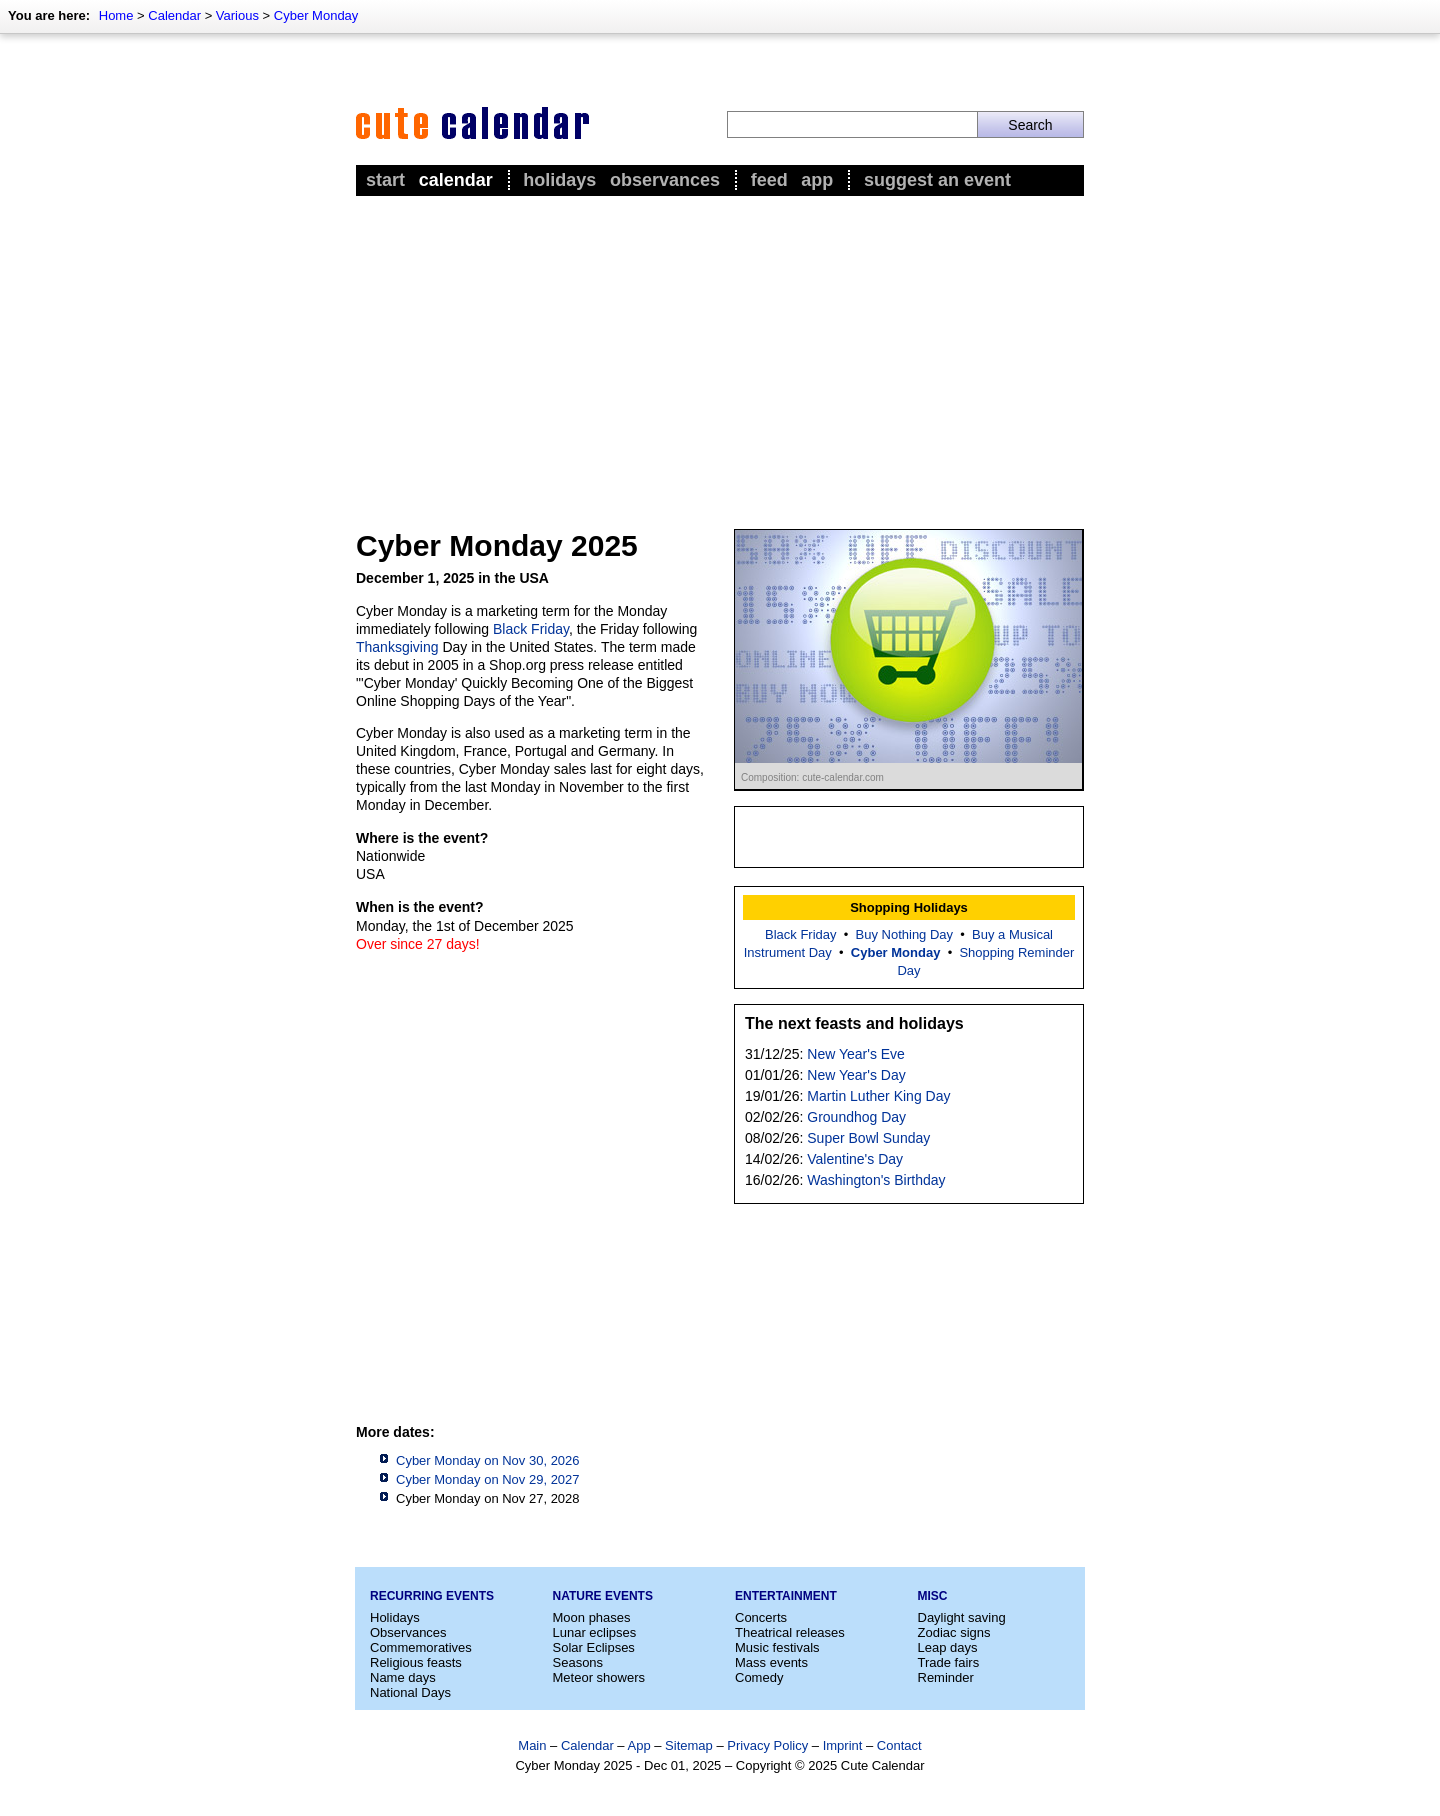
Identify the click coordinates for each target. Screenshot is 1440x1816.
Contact (899, 1745)
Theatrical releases (790, 1632)
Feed (769, 180)
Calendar (174, 15)
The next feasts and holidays (854, 1023)
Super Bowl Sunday (868, 1138)
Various (237, 15)
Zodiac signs (954, 1632)
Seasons (578, 1662)
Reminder (946, 1677)
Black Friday (531, 629)
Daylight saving (962, 1617)
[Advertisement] (720, 351)
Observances (665, 180)
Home (116, 15)
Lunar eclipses (595, 1632)
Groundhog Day (856, 1117)
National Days (410, 1692)
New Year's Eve (856, 1054)
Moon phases (592, 1617)
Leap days (948, 1647)
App (817, 180)
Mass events (771, 1662)
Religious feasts (416, 1662)
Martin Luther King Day (878, 1096)
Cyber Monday (316, 15)
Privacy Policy (767, 1745)
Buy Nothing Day (905, 934)
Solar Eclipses (594, 1647)
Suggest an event (937, 180)
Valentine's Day (855, 1159)
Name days (403, 1677)
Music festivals (777, 1647)
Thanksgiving (397, 647)
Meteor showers (599, 1677)
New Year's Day (856, 1075)
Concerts (761, 1617)
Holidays (559, 180)
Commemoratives (421, 1647)
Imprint (843, 1745)
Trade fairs (949, 1662)
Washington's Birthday (876, 1180)
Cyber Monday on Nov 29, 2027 (488, 1479)
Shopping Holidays (909, 907)
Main (532, 1745)
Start (385, 180)
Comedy (759, 1677)
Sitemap (689, 1745)
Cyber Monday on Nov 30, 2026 (488, 1460)
